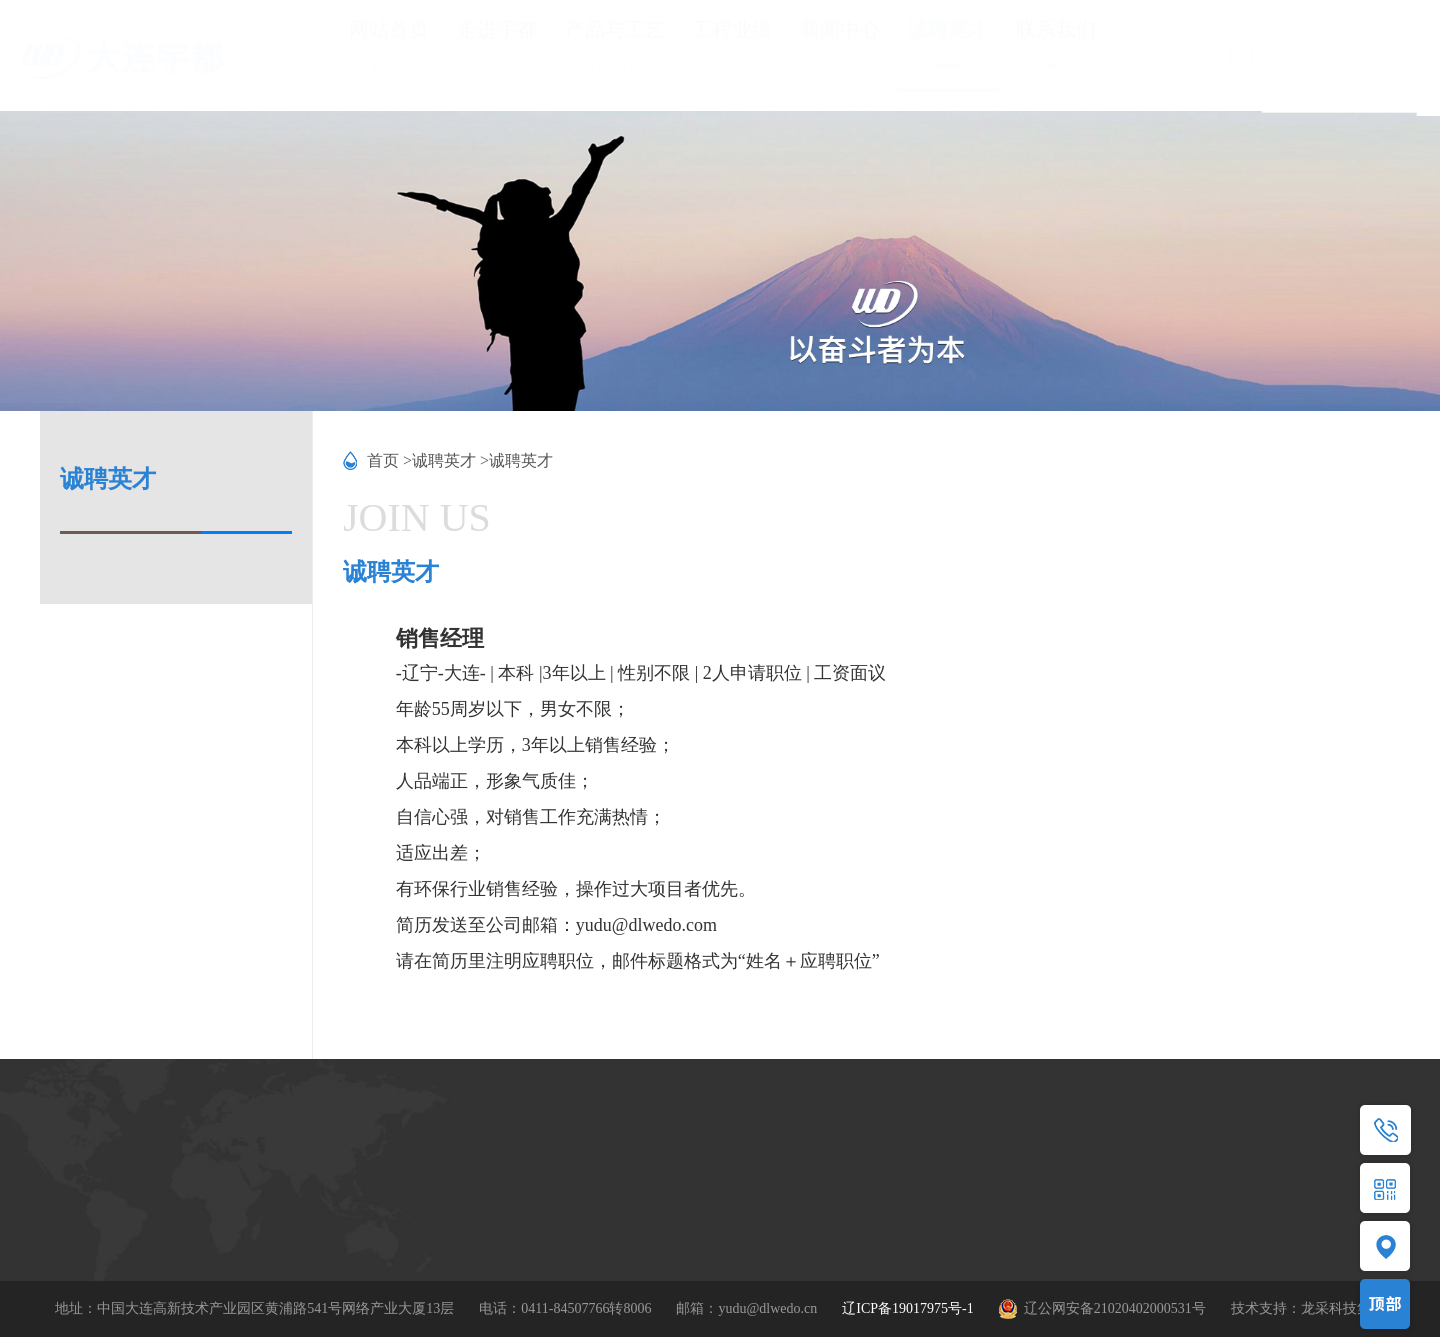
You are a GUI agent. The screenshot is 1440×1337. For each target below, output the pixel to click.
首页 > (389, 460)
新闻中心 (840, 49)
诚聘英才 (948, 49)
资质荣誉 (268, 1193)
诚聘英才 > (450, 460)
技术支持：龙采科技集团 (1308, 1308)
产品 (387, 1162)
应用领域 (401, 1230)
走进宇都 (497, 49)
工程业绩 (732, 49)
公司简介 (268, 1159)
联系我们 (1056, 49)
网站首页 (389, 49)
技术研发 (268, 1227)
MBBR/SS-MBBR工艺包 (446, 1196)
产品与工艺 (615, 49)
